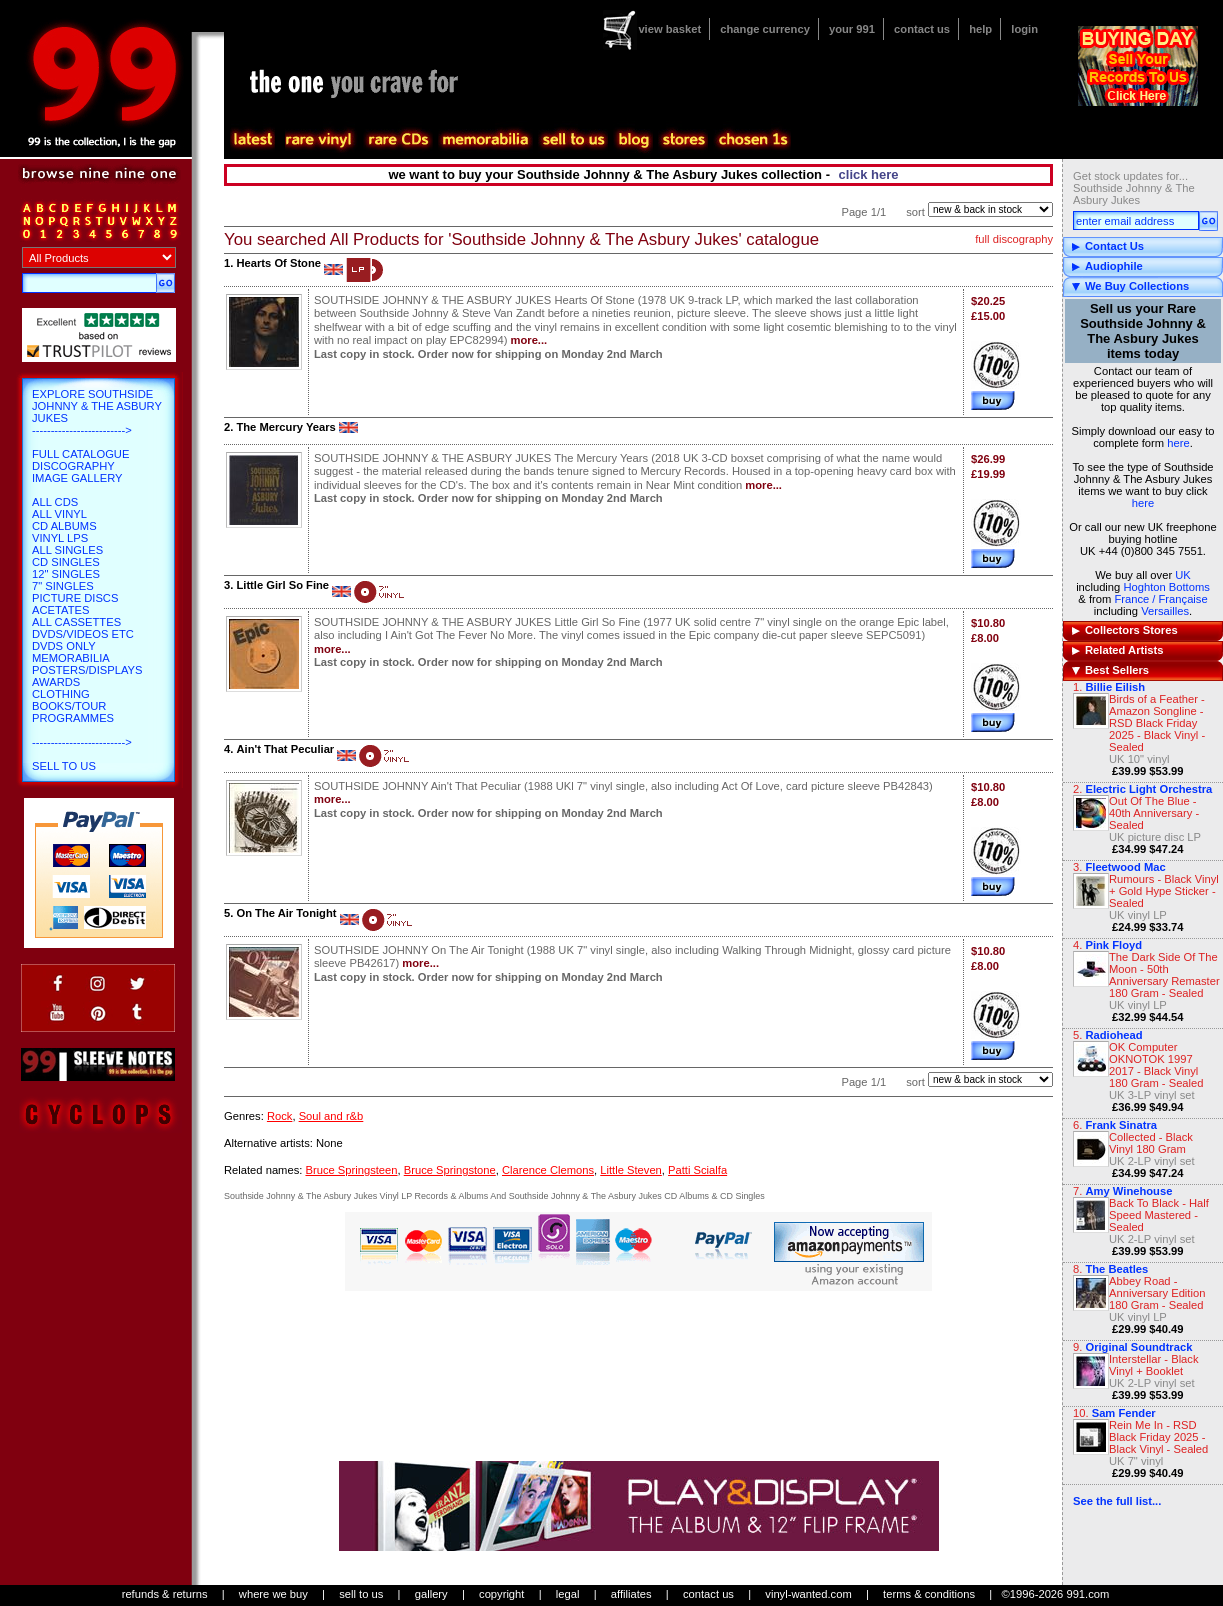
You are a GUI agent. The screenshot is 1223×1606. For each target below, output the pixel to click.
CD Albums (64, 526)
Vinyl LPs (60, 538)
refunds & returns (165, 1594)
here (1178, 443)
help (980, 29)
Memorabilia (71, 658)
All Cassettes (76, 622)
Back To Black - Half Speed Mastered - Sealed (1159, 1215)
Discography (73, 466)
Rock (280, 1116)
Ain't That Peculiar (285, 749)
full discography (1014, 239)
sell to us (361, 1594)
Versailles (1165, 611)
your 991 (852, 29)
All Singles (67, 550)
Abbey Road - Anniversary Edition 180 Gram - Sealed (1157, 1293)
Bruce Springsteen (351, 1170)
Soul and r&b (331, 1116)
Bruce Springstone (450, 1170)
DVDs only (64, 646)
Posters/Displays (87, 670)
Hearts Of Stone (278, 263)
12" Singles (66, 574)
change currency (765, 29)
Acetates (60, 610)
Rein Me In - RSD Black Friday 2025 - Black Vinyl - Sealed (1158, 1437)
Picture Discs (75, 598)
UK (1183, 575)
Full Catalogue (80, 454)
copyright (501, 1594)
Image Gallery (77, 478)
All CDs (55, 502)
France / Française (1160, 599)
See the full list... (1117, 1501)
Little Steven (631, 1170)
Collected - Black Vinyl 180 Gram (1151, 1143)
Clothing (61, 694)
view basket (669, 29)
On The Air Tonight (286, 913)
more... (529, 340)
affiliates (631, 1594)
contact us (922, 29)
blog (633, 140)
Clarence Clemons (548, 1170)
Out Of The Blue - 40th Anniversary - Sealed (1154, 813)
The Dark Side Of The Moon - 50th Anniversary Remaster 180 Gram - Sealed (1164, 975)
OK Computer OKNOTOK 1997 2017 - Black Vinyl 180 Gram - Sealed (1156, 1065)
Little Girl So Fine (282, 585)
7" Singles (63, 586)
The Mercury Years (285, 427)
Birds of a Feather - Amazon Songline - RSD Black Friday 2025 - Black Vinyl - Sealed (1157, 723)
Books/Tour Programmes (73, 712)
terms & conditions (929, 1594)
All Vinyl (59, 514)
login (1024, 29)
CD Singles (66, 562)
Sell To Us (64, 766)
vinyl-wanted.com (808, 1594)
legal (568, 1594)
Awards (56, 682)
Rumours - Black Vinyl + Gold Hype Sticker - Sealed (1164, 891)
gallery (431, 1594)
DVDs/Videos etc (83, 634)
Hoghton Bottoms (1166, 587)
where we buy (273, 1594)
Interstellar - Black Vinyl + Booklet (1154, 1365)
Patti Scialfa (697, 1170)
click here (869, 174)
